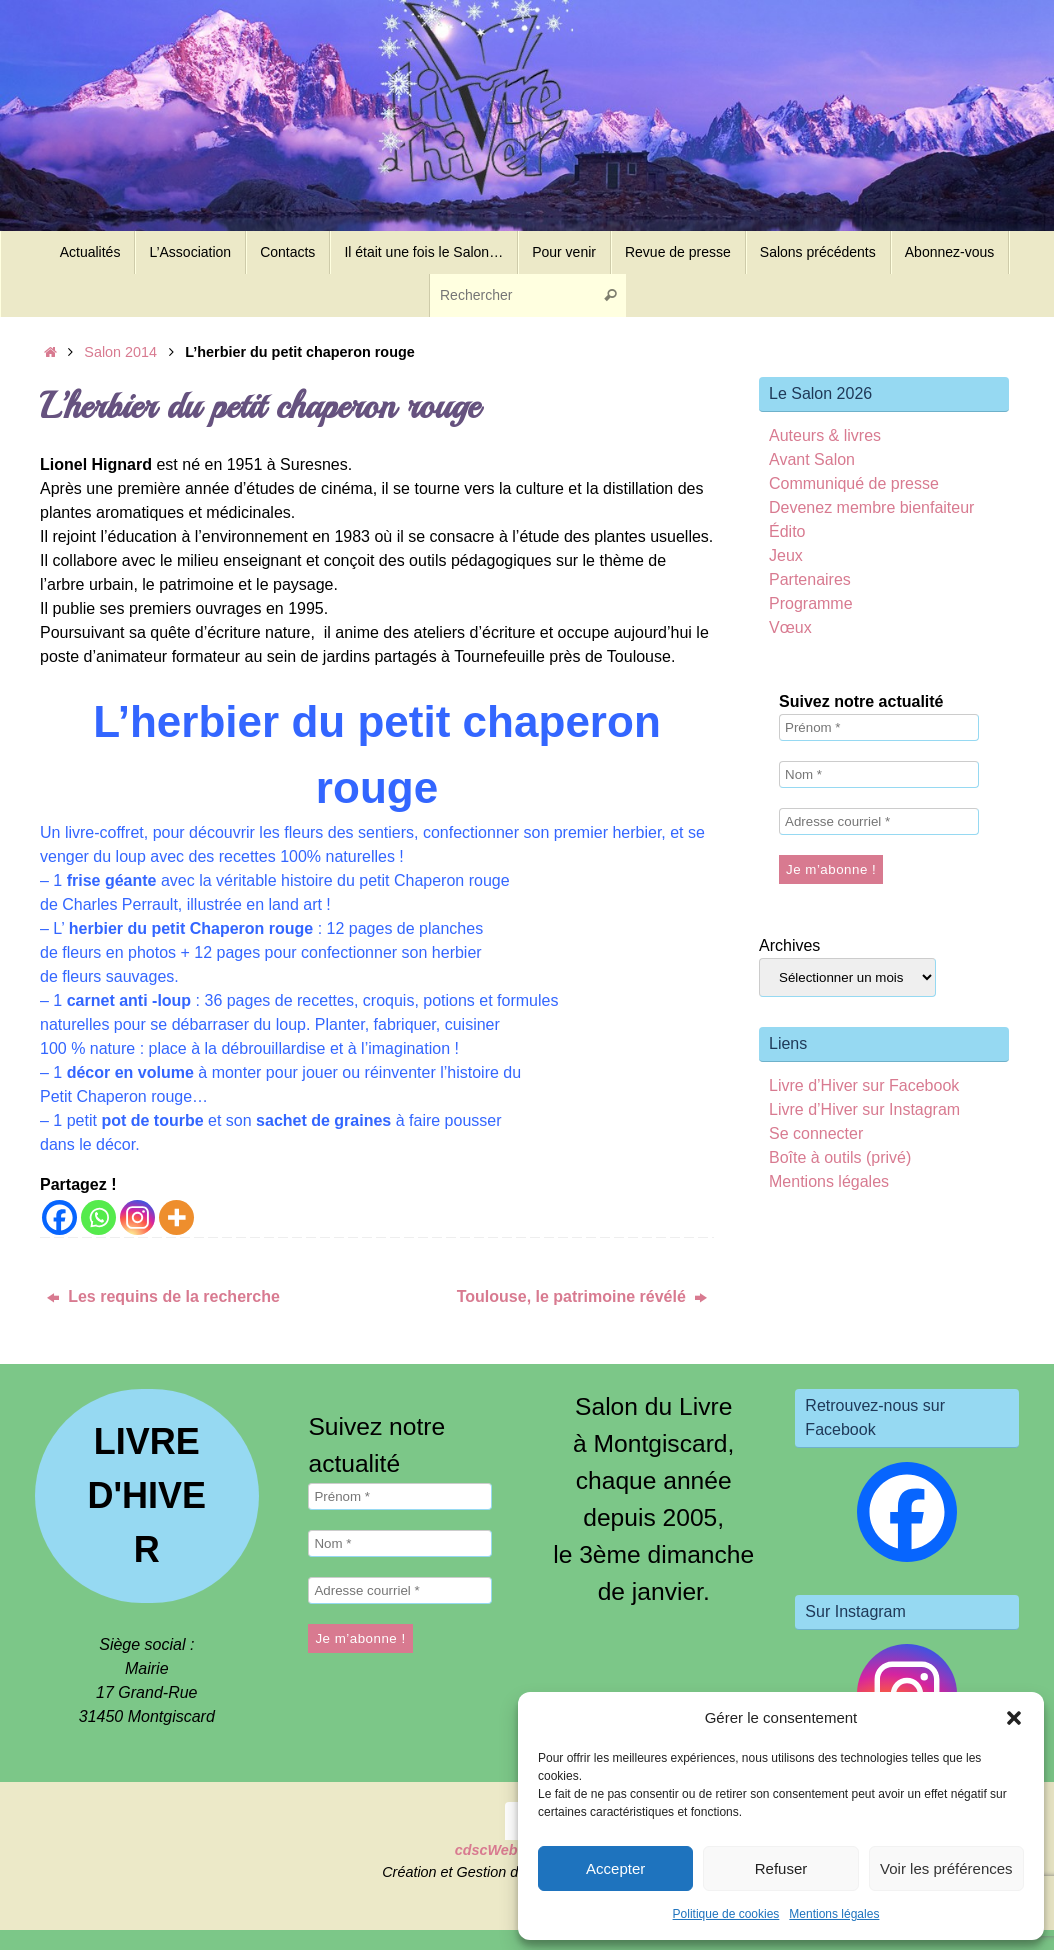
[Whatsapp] (98, 1217)
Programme (811, 603)
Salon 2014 (120, 352)
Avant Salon (812, 459)
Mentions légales (834, 1914)
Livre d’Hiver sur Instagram (864, 1109)
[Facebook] (59, 1217)
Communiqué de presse (854, 483)
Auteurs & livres (825, 435)
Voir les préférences (946, 1868)
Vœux (790, 627)
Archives (789, 945)
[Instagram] (137, 1217)
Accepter (615, 1868)
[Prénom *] (879, 727)
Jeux (786, 555)
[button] (1014, 1718)
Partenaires (810, 579)
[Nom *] (879, 774)
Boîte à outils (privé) (840, 1157)
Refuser (781, 1868)
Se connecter (816, 1133)
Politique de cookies (726, 1914)
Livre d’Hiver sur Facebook (864, 1085)
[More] (176, 1217)
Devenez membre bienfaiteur (871, 507)
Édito (787, 531)
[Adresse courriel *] (879, 821)
